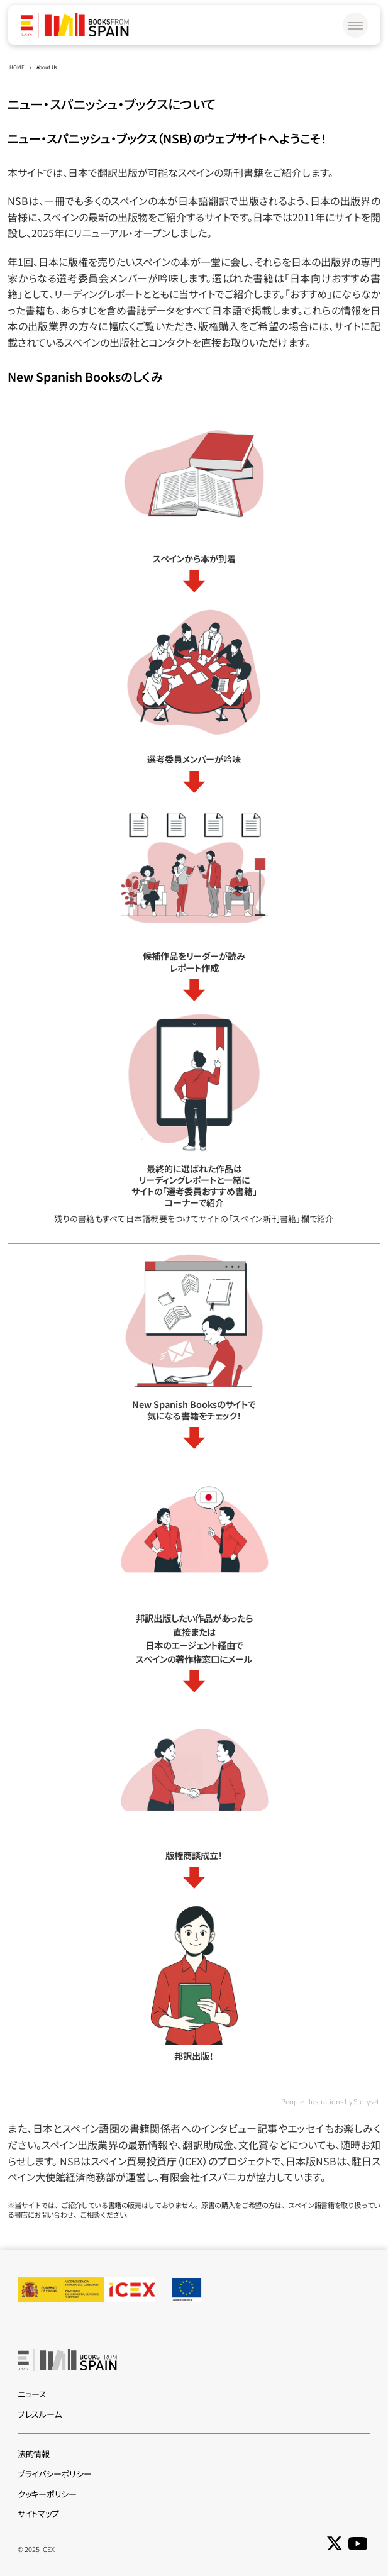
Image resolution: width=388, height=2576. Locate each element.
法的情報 (34, 2454)
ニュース (32, 2394)
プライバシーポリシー (54, 2474)
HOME (16, 67)
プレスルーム (39, 2414)
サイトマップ (38, 2513)
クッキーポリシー (47, 2494)
